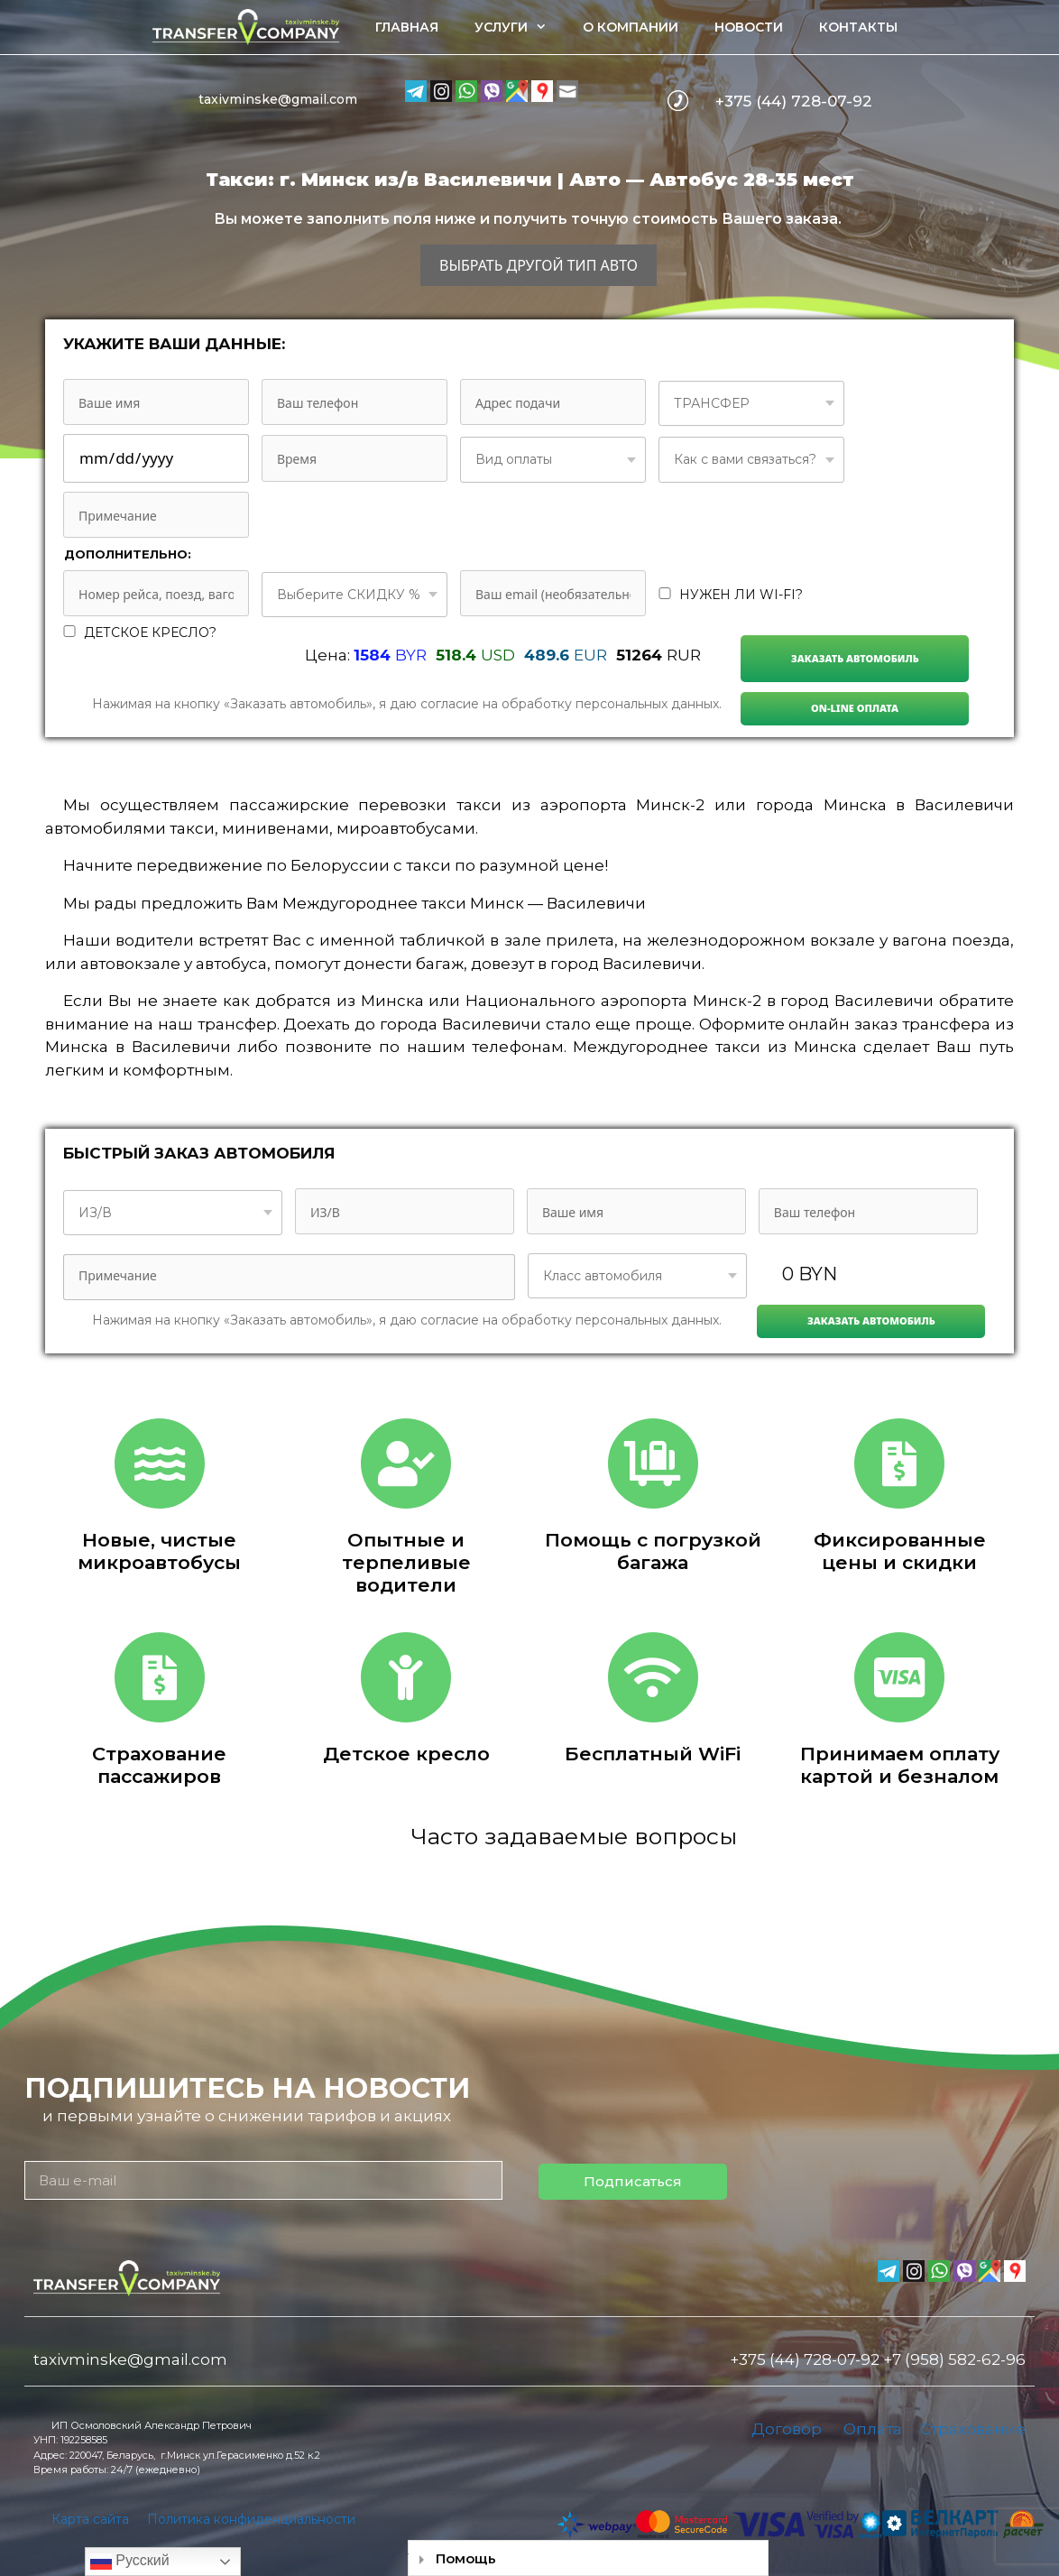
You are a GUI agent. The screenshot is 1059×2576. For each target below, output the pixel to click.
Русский (130, 2561)
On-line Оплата (854, 708)
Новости (748, 27)
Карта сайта (90, 2519)
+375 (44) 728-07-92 (793, 101)
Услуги (519, 27)
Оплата (872, 2429)
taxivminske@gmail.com (277, 99)
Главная (406, 27)
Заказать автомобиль (855, 658)
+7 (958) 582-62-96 (954, 2359)
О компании (630, 27)
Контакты (858, 27)
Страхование (973, 2429)
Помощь (466, 2558)
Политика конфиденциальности (251, 2519)
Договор (786, 2429)
